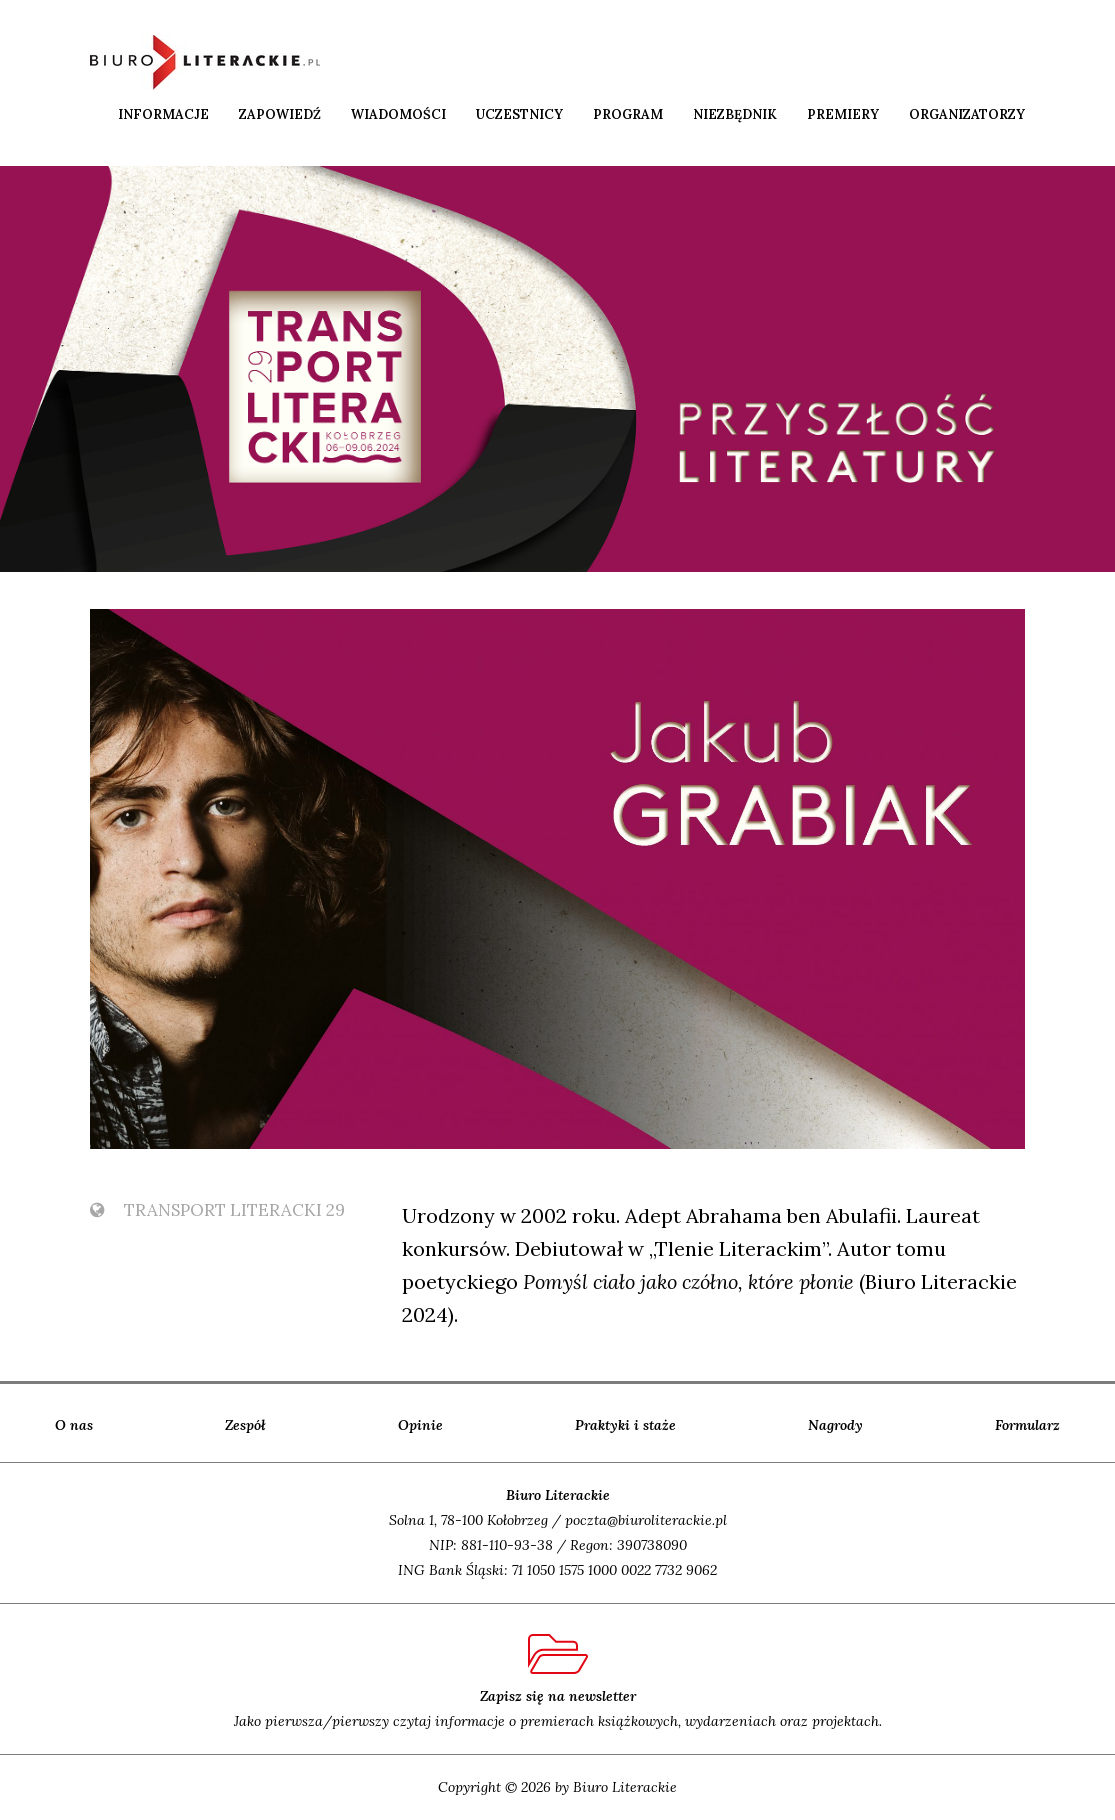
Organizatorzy (967, 114)
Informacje (163, 114)
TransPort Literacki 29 (217, 1210)
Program (628, 114)
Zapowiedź (280, 114)
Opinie (420, 1425)
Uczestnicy (519, 114)
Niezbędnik (735, 114)
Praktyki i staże (625, 1425)
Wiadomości (398, 114)
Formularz (1027, 1425)
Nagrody (835, 1425)
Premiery (843, 114)
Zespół (245, 1425)
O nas (74, 1425)
